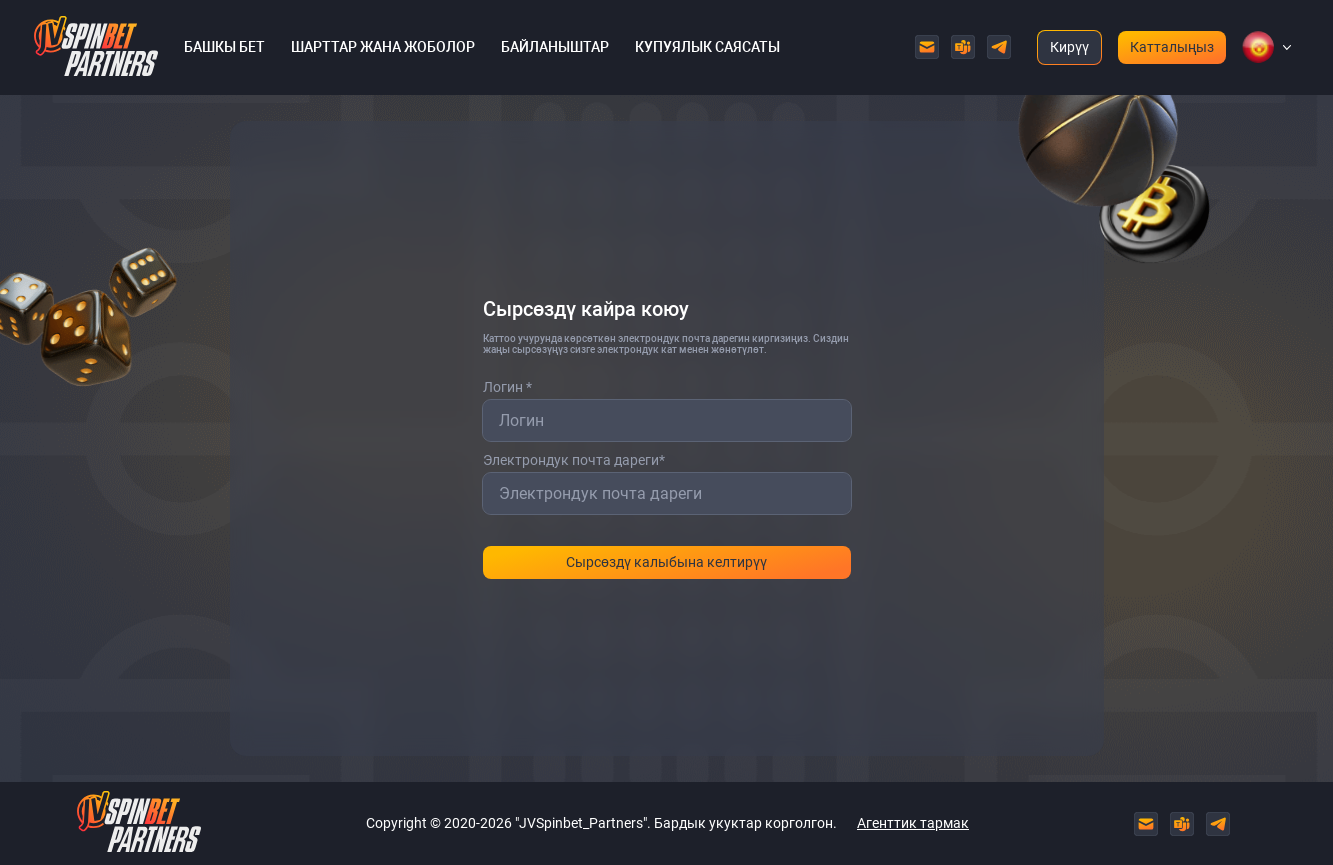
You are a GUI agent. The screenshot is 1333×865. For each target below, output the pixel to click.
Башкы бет (224, 47)
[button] (1258, 47)
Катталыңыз (1172, 47)
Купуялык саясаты (707, 47)
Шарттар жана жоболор (383, 47)
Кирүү (1069, 47)
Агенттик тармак (913, 823)
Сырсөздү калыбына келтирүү (666, 562)
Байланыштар (555, 47)
